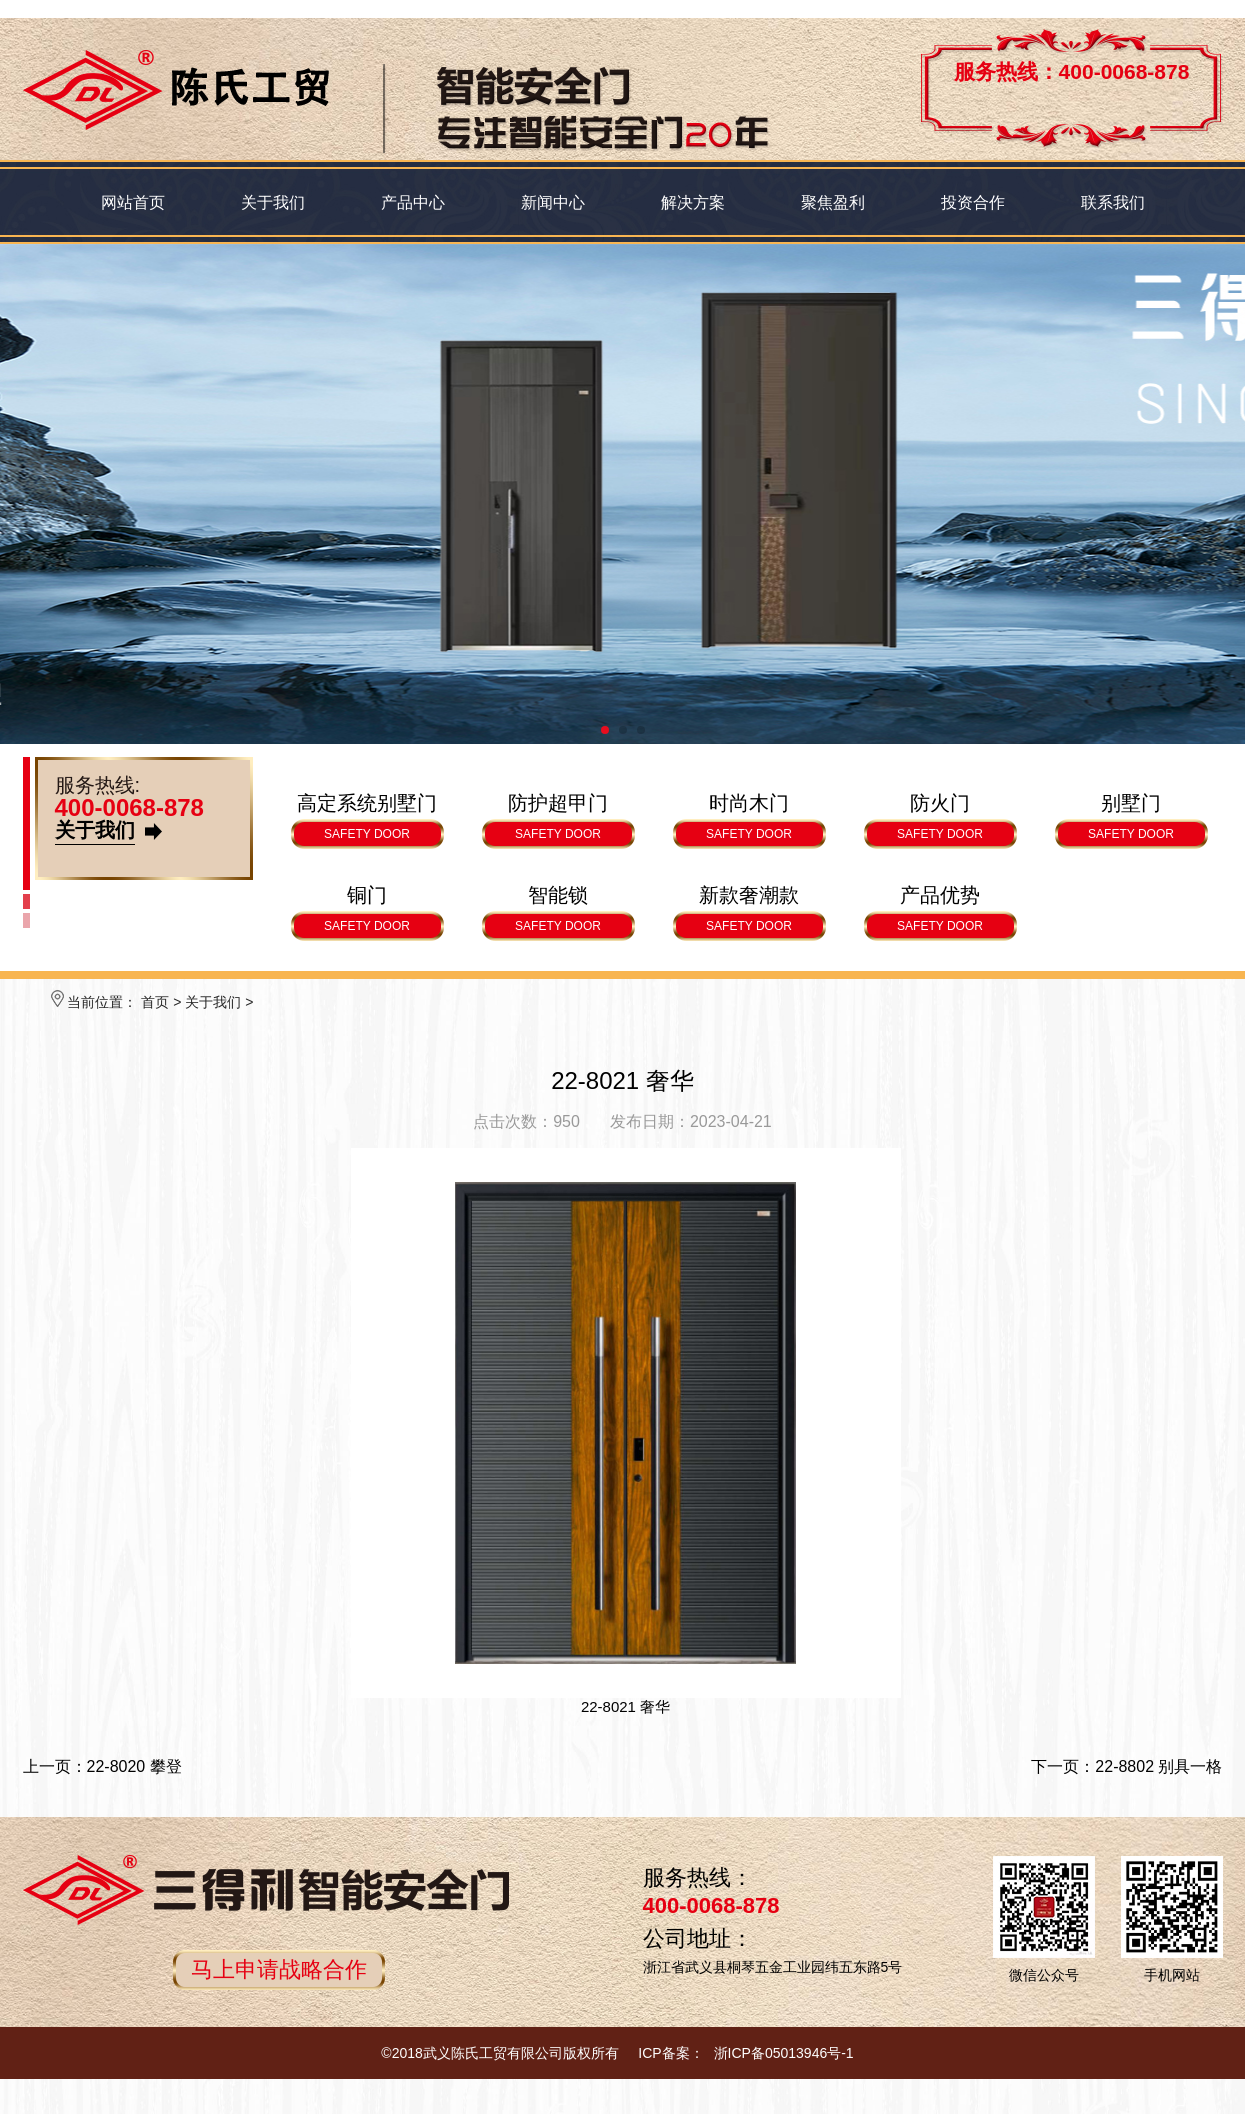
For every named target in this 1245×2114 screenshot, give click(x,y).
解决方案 (693, 202)
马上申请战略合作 (279, 1969)
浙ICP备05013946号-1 (784, 2053)
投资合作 (973, 202)
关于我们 (273, 202)
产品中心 (413, 202)
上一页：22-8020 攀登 (102, 1766)
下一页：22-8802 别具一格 (1126, 1766)
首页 (155, 1002)
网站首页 (133, 202)
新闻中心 (553, 202)
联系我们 (1113, 202)
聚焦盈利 (833, 202)
